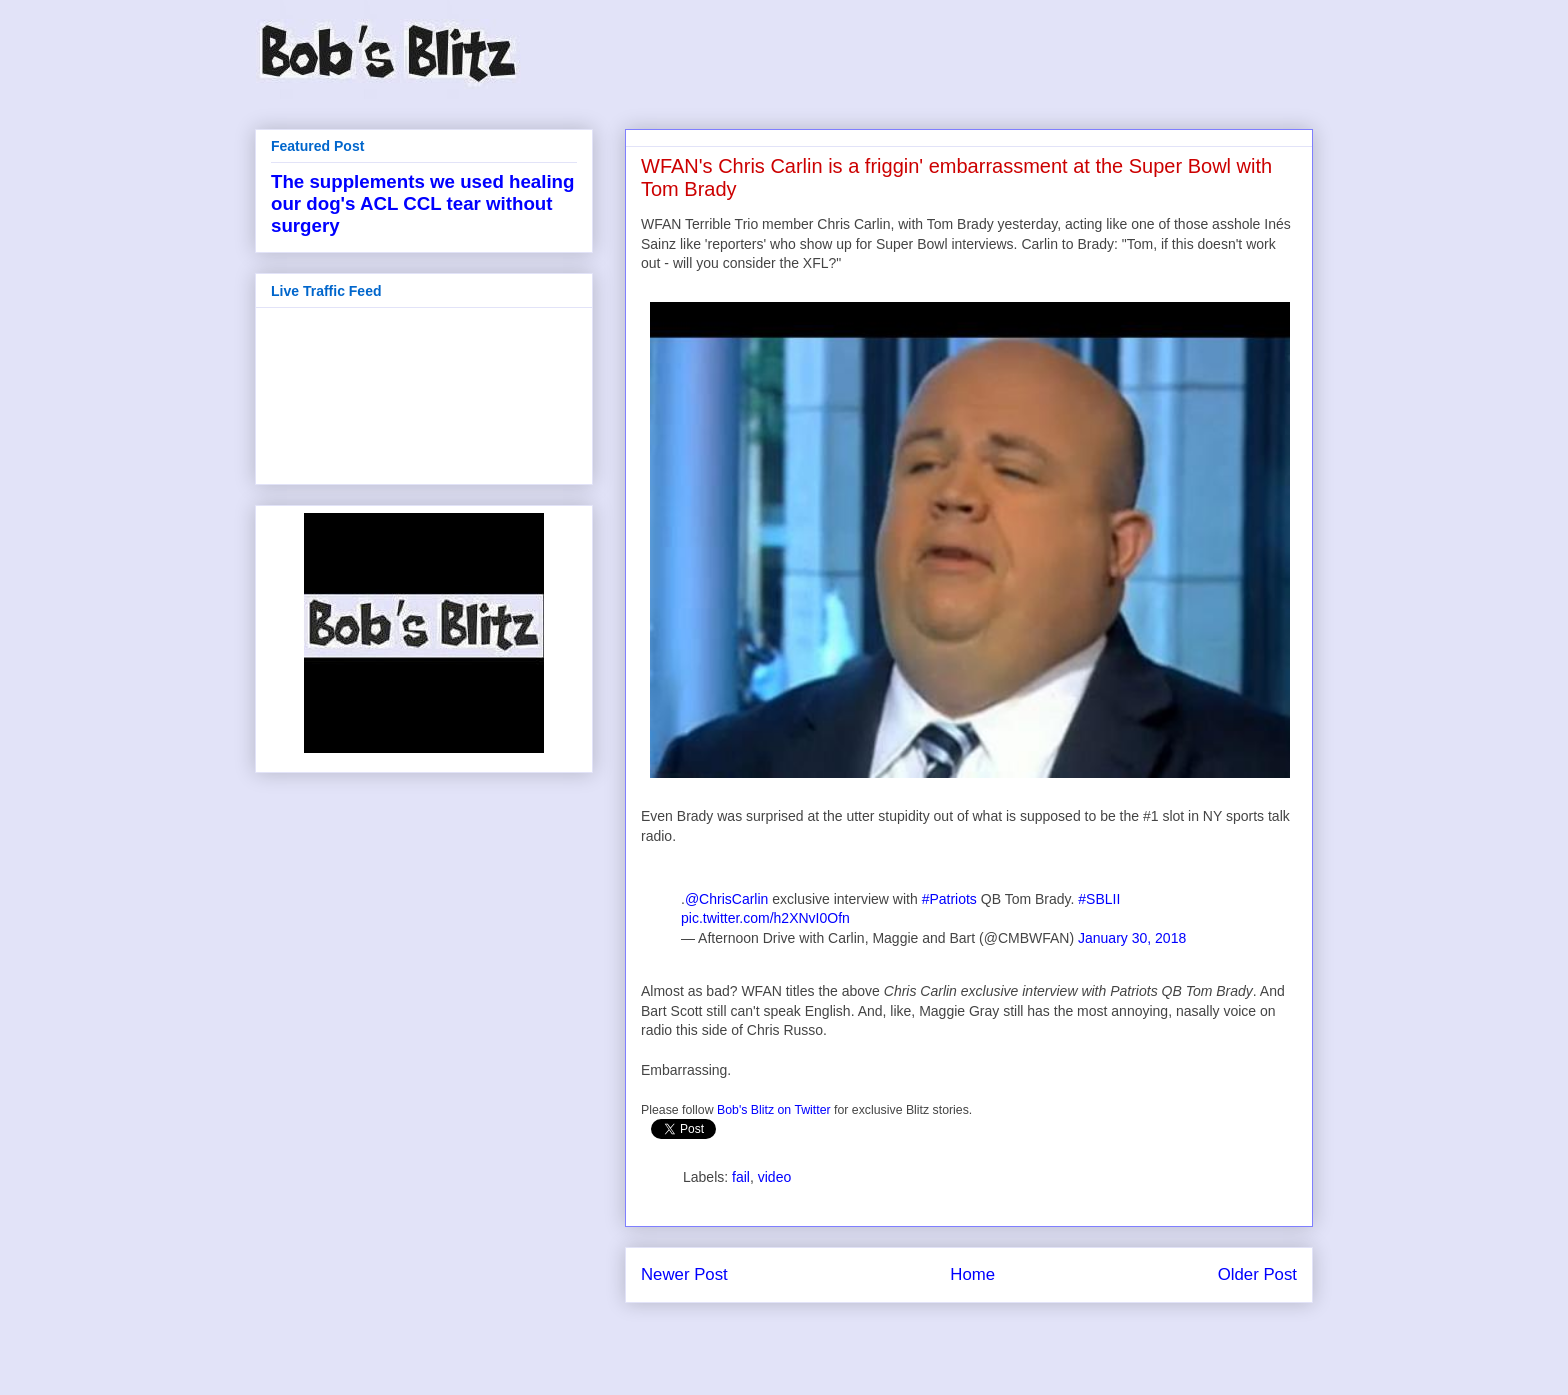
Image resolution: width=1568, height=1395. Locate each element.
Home (972, 1274)
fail (741, 1177)
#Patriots (949, 899)
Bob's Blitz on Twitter (774, 1110)
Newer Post (684, 1274)
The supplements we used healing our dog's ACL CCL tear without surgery (422, 203)
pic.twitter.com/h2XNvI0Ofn (765, 918)
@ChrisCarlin (726, 899)
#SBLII (1099, 899)
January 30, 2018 (1132, 938)
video (774, 1177)
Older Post (1257, 1274)
